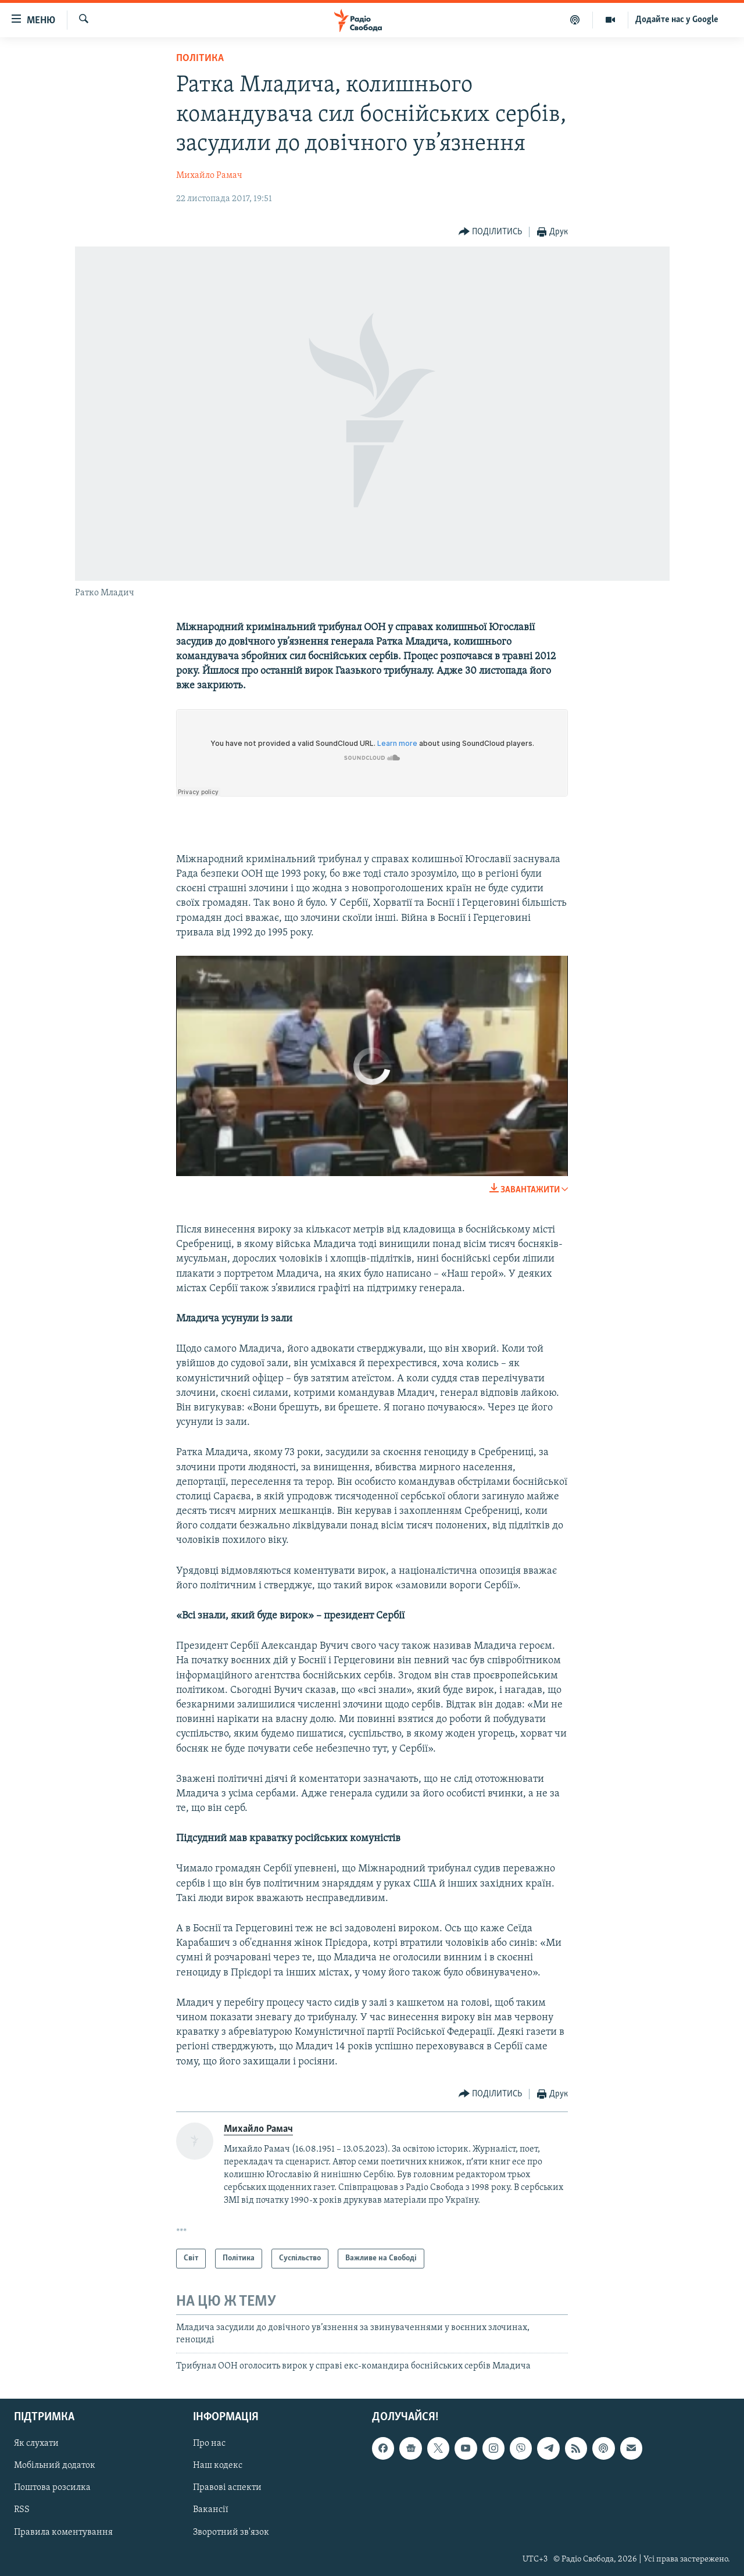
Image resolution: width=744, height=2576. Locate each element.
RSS (22, 2510)
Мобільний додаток (54, 2466)
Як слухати (36, 2444)
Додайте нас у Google (676, 19)
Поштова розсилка (52, 2488)
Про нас (209, 2444)
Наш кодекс (217, 2466)
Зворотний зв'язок (231, 2532)
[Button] (491, 232)
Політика (200, 58)
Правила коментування (63, 2532)
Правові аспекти (227, 2488)
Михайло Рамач (209, 175)
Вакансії (210, 2510)
